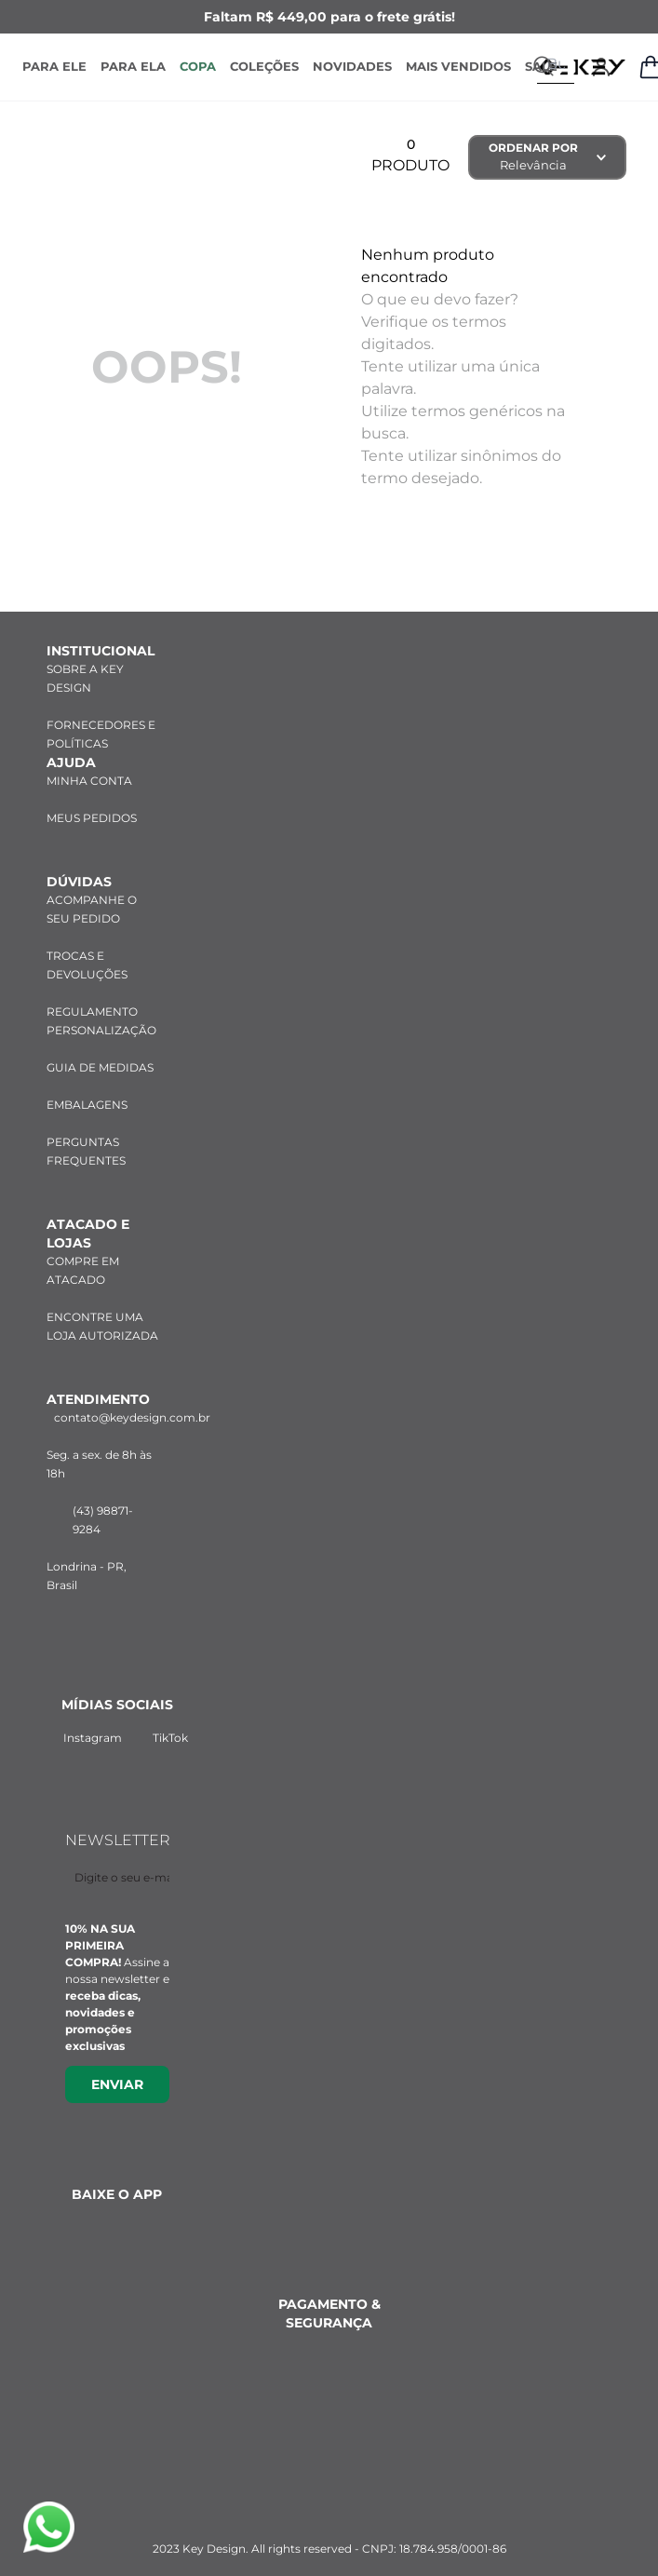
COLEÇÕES (264, 66)
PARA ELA (133, 66)
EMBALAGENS (87, 1081)
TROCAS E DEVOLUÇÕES (87, 941)
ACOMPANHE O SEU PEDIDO (92, 886)
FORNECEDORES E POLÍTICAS (101, 711)
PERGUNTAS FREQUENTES (86, 1128)
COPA (198, 66)
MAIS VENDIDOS (458, 66)
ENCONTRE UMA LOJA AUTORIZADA (102, 1303)
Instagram (79, 1717)
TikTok (165, 1717)
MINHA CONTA (89, 757)
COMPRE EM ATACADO (83, 1247)
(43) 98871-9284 (90, 1496)
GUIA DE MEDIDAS (100, 1044)
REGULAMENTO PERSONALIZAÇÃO (101, 997)
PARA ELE (54, 66)
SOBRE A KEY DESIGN (85, 655)
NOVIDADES (352, 66)
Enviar (117, 2065)
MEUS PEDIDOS (92, 795)
